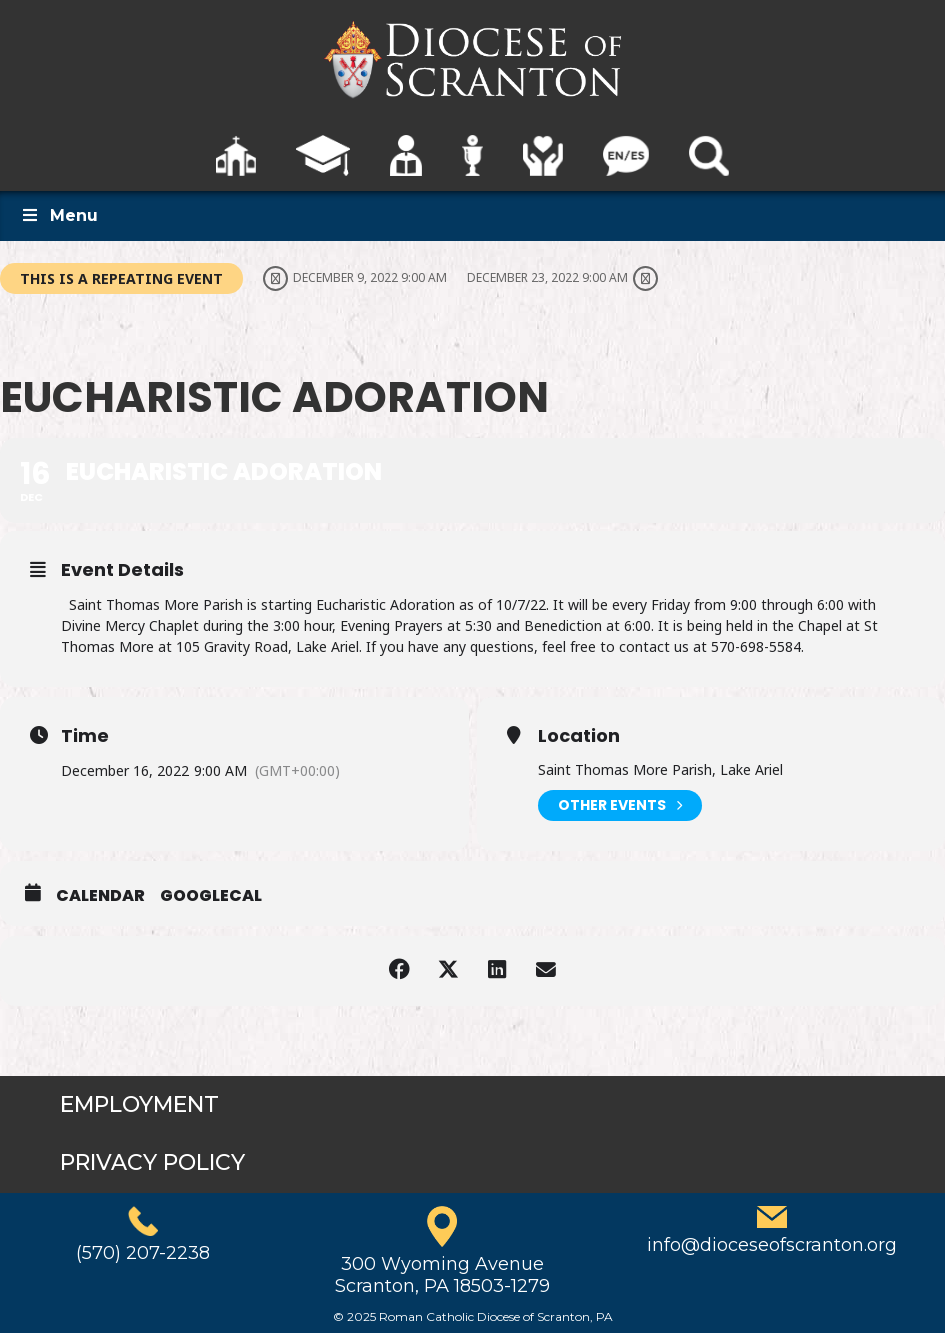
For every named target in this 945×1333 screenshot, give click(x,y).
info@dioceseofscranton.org (772, 1245)
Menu (59, 215)
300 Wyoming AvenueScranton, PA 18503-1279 (442, 1275)
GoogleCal (211, 896)
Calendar (100, 896)
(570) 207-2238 (143, 1253)
